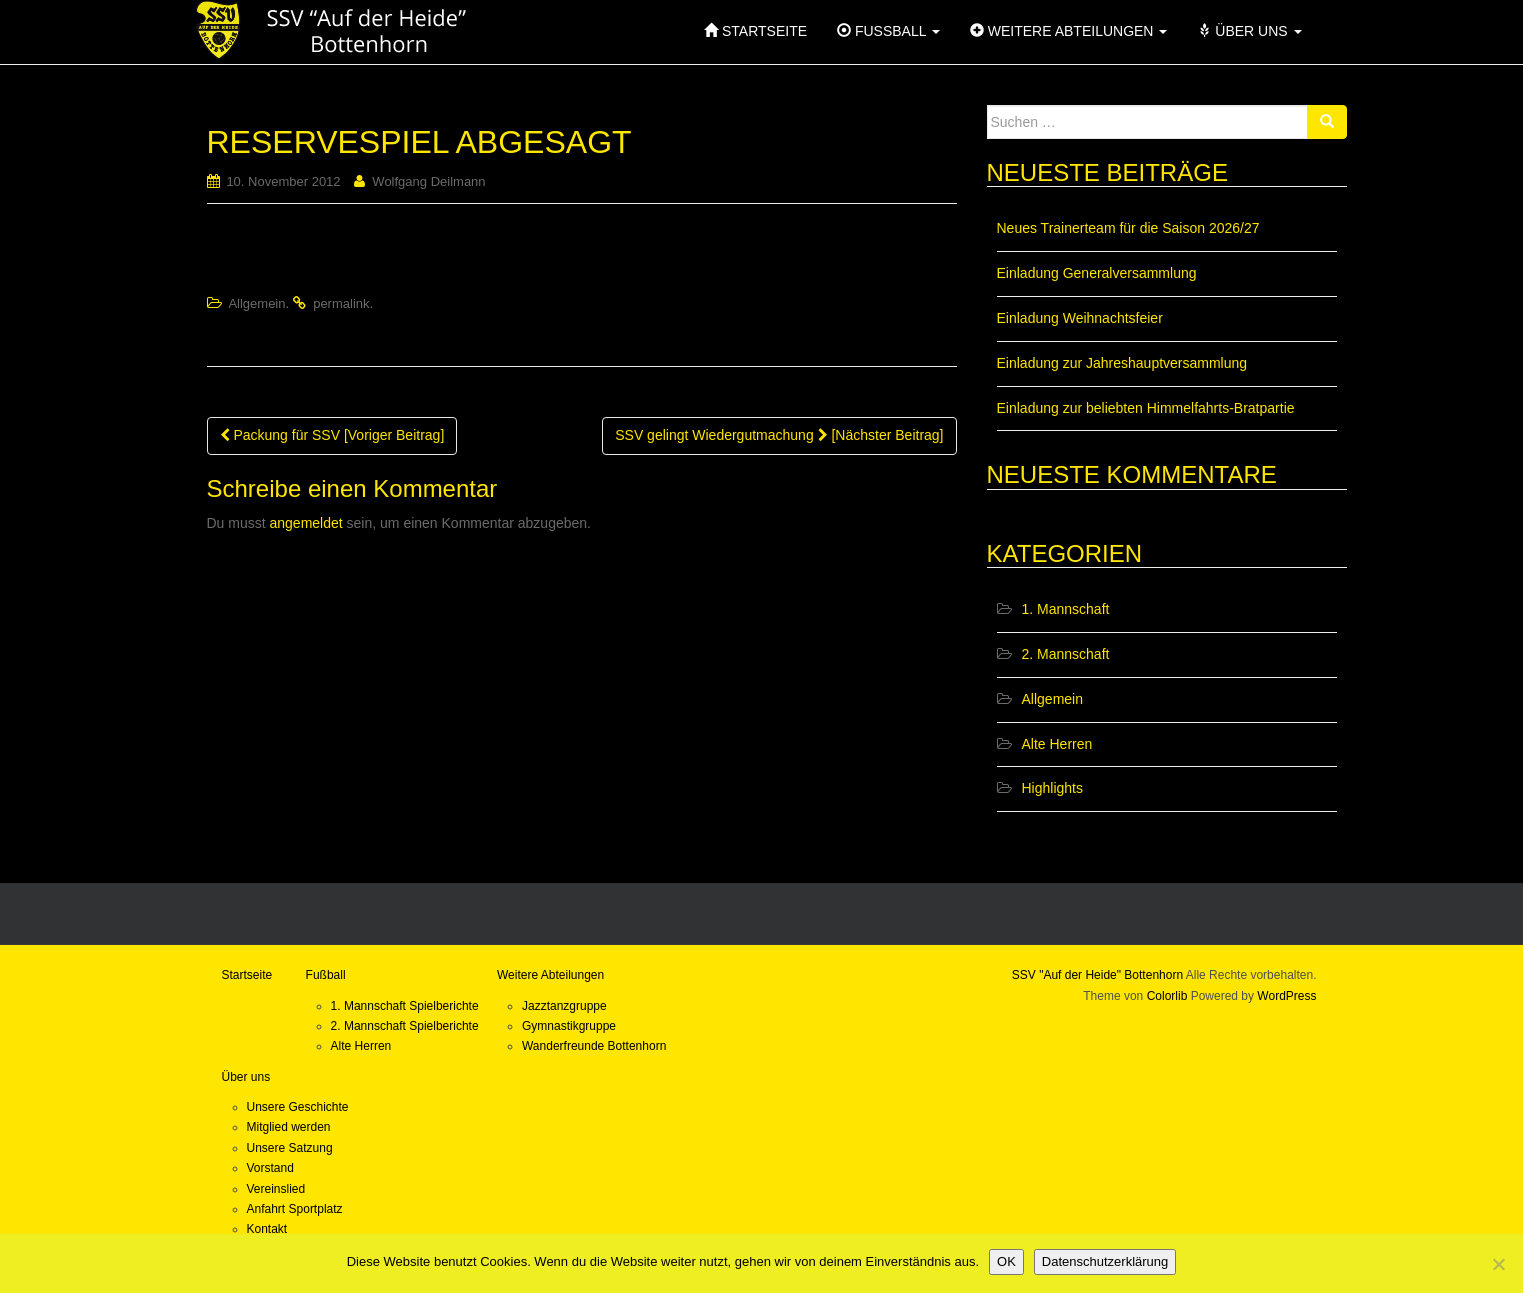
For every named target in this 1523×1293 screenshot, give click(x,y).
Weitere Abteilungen (550, 975)
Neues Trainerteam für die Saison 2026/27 (1128, 228)
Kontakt (267, 1229)
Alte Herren (1057, 744)
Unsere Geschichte (298, 1107)
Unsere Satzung (290, 1148)
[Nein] (1498, 1264)
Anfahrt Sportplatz (295, 1209)
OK (1006, 1261)
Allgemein (256, 303)
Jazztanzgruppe (564, 1006)
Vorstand (270, 1168)
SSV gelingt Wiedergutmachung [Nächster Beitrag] (779, 435)
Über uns (246, 1077)
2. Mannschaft (1066, 654)
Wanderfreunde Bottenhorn (594, 1046)
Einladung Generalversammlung (1097, 273)
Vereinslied (276, 1189)
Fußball (326, 975)
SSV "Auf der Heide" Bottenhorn (1097, 975)
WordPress (1286, 996)
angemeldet (306, 523)
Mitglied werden (289, 1127)
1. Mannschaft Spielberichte (405, 1006)
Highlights (1052, 788)
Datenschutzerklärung (1105, 1261)
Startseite (247, 975)
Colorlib (1167, 996)
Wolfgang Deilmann (428, 181)
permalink (341, 303)
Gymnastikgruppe (569, 1026)
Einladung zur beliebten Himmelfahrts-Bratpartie (1146, 408)
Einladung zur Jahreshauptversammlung (1122, 363)
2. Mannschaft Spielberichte (405, 1026)
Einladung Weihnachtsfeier (1080, 318)
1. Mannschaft (1066, 609)
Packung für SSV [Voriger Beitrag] (332, 435)
